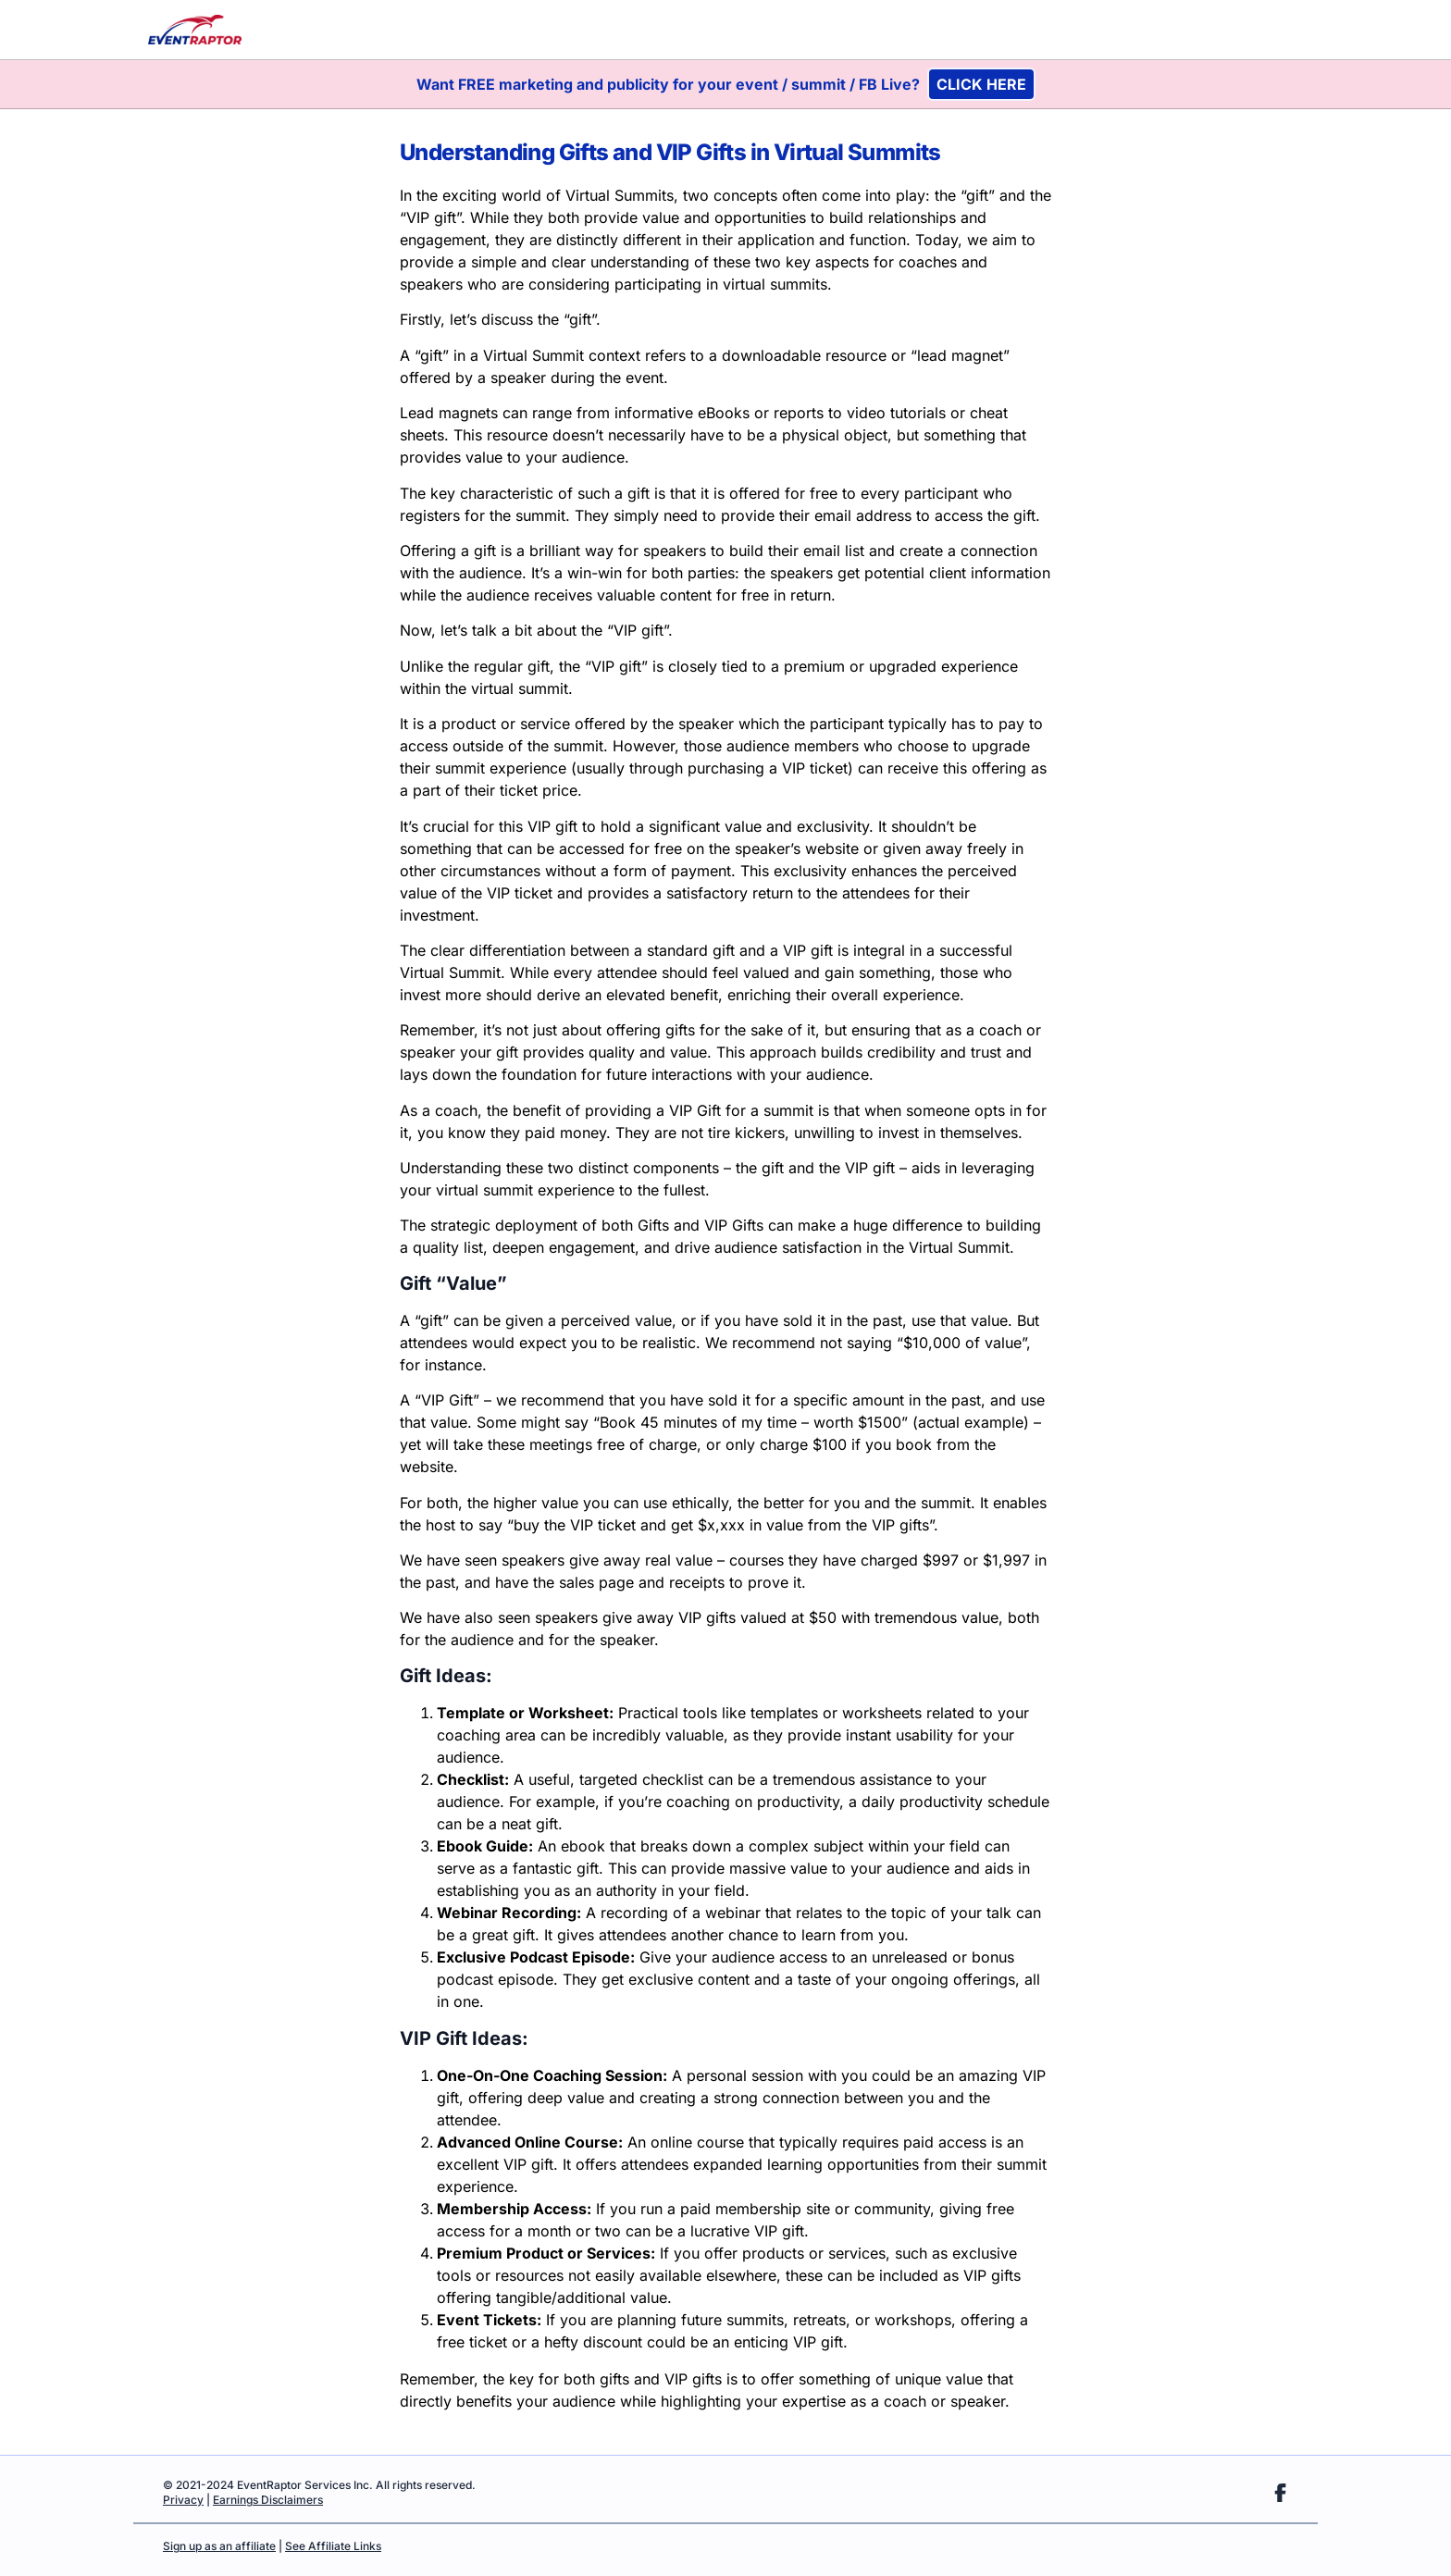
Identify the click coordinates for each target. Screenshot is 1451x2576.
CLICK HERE (981, 84)
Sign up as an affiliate (219, 2546)
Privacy (183, 2500)
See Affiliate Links (333, 2546)
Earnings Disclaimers (268, 2500)
